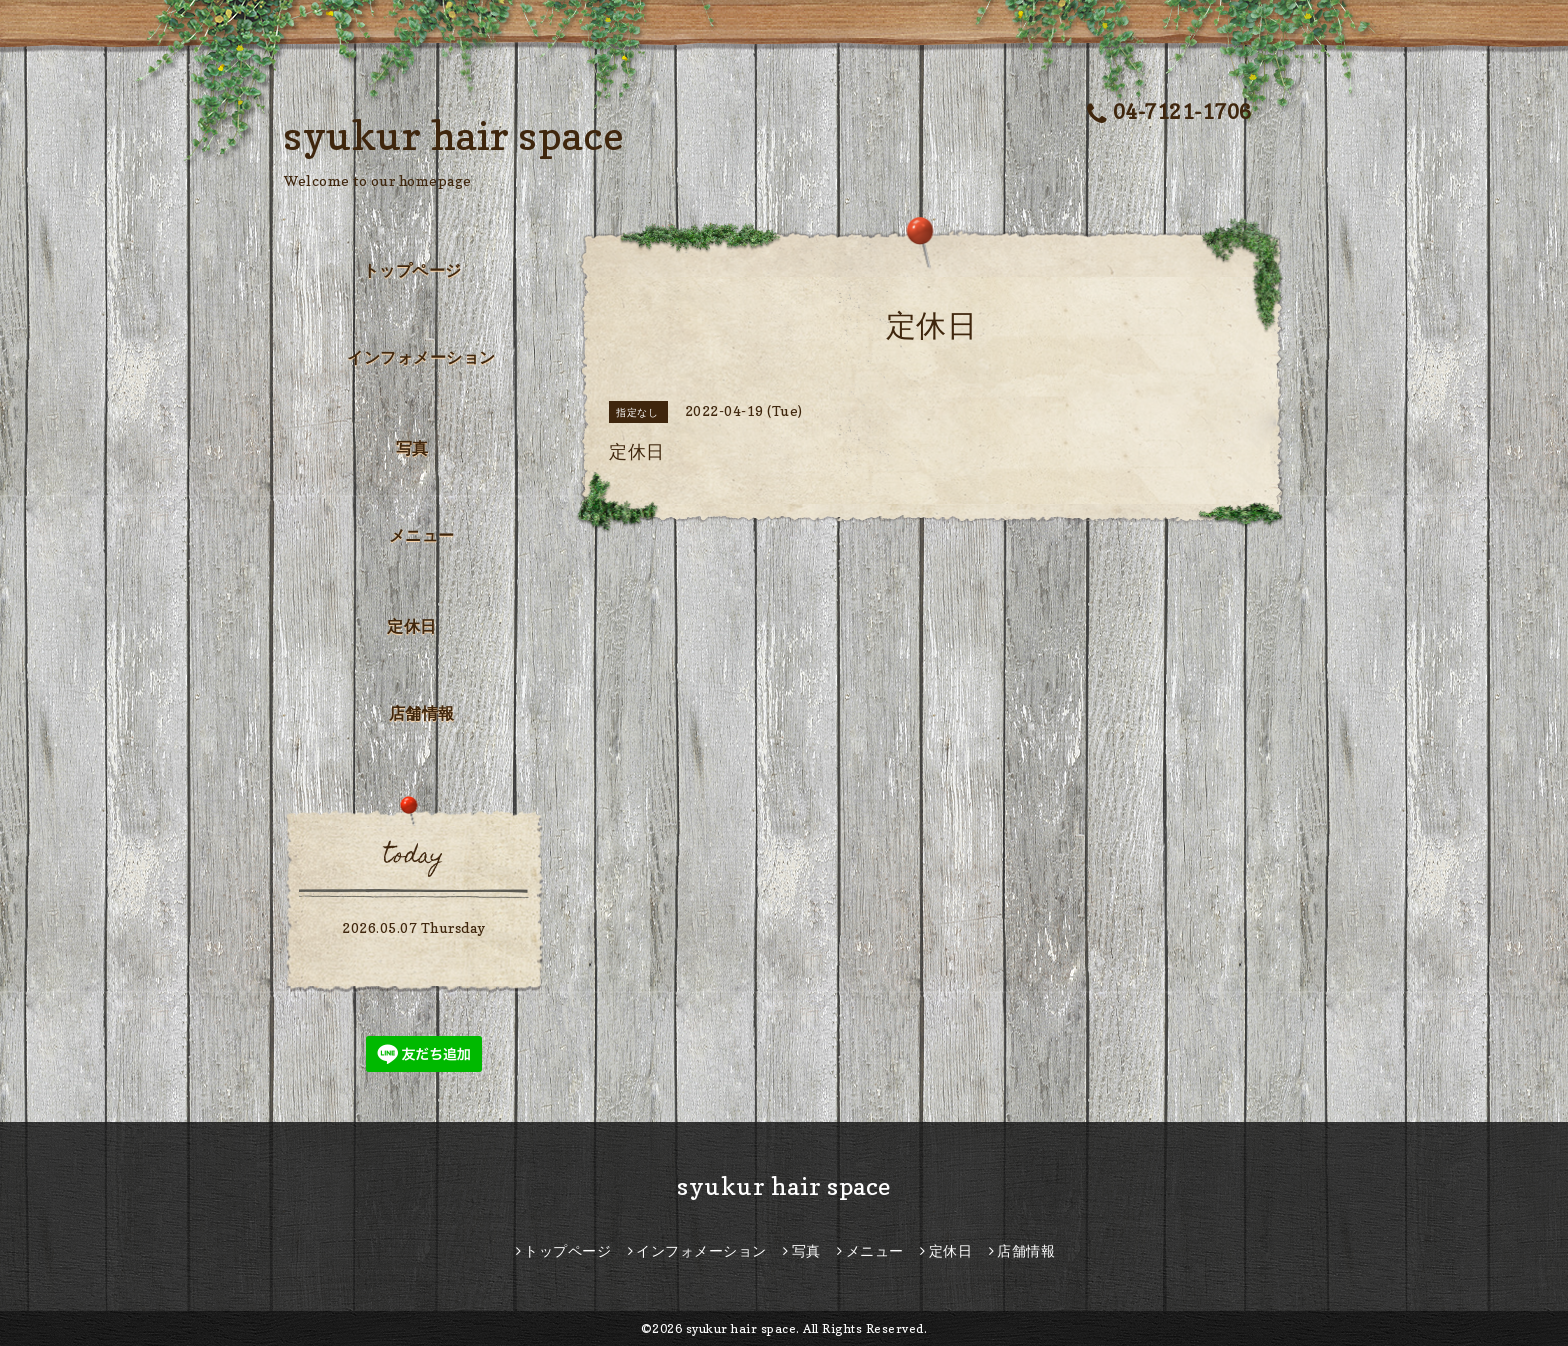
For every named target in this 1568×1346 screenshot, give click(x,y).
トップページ (412, 270)
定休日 (412, 626)
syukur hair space (454, 135)
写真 (412, 448)
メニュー (422, 535)
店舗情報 (422, 713)
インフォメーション (421, 357)
